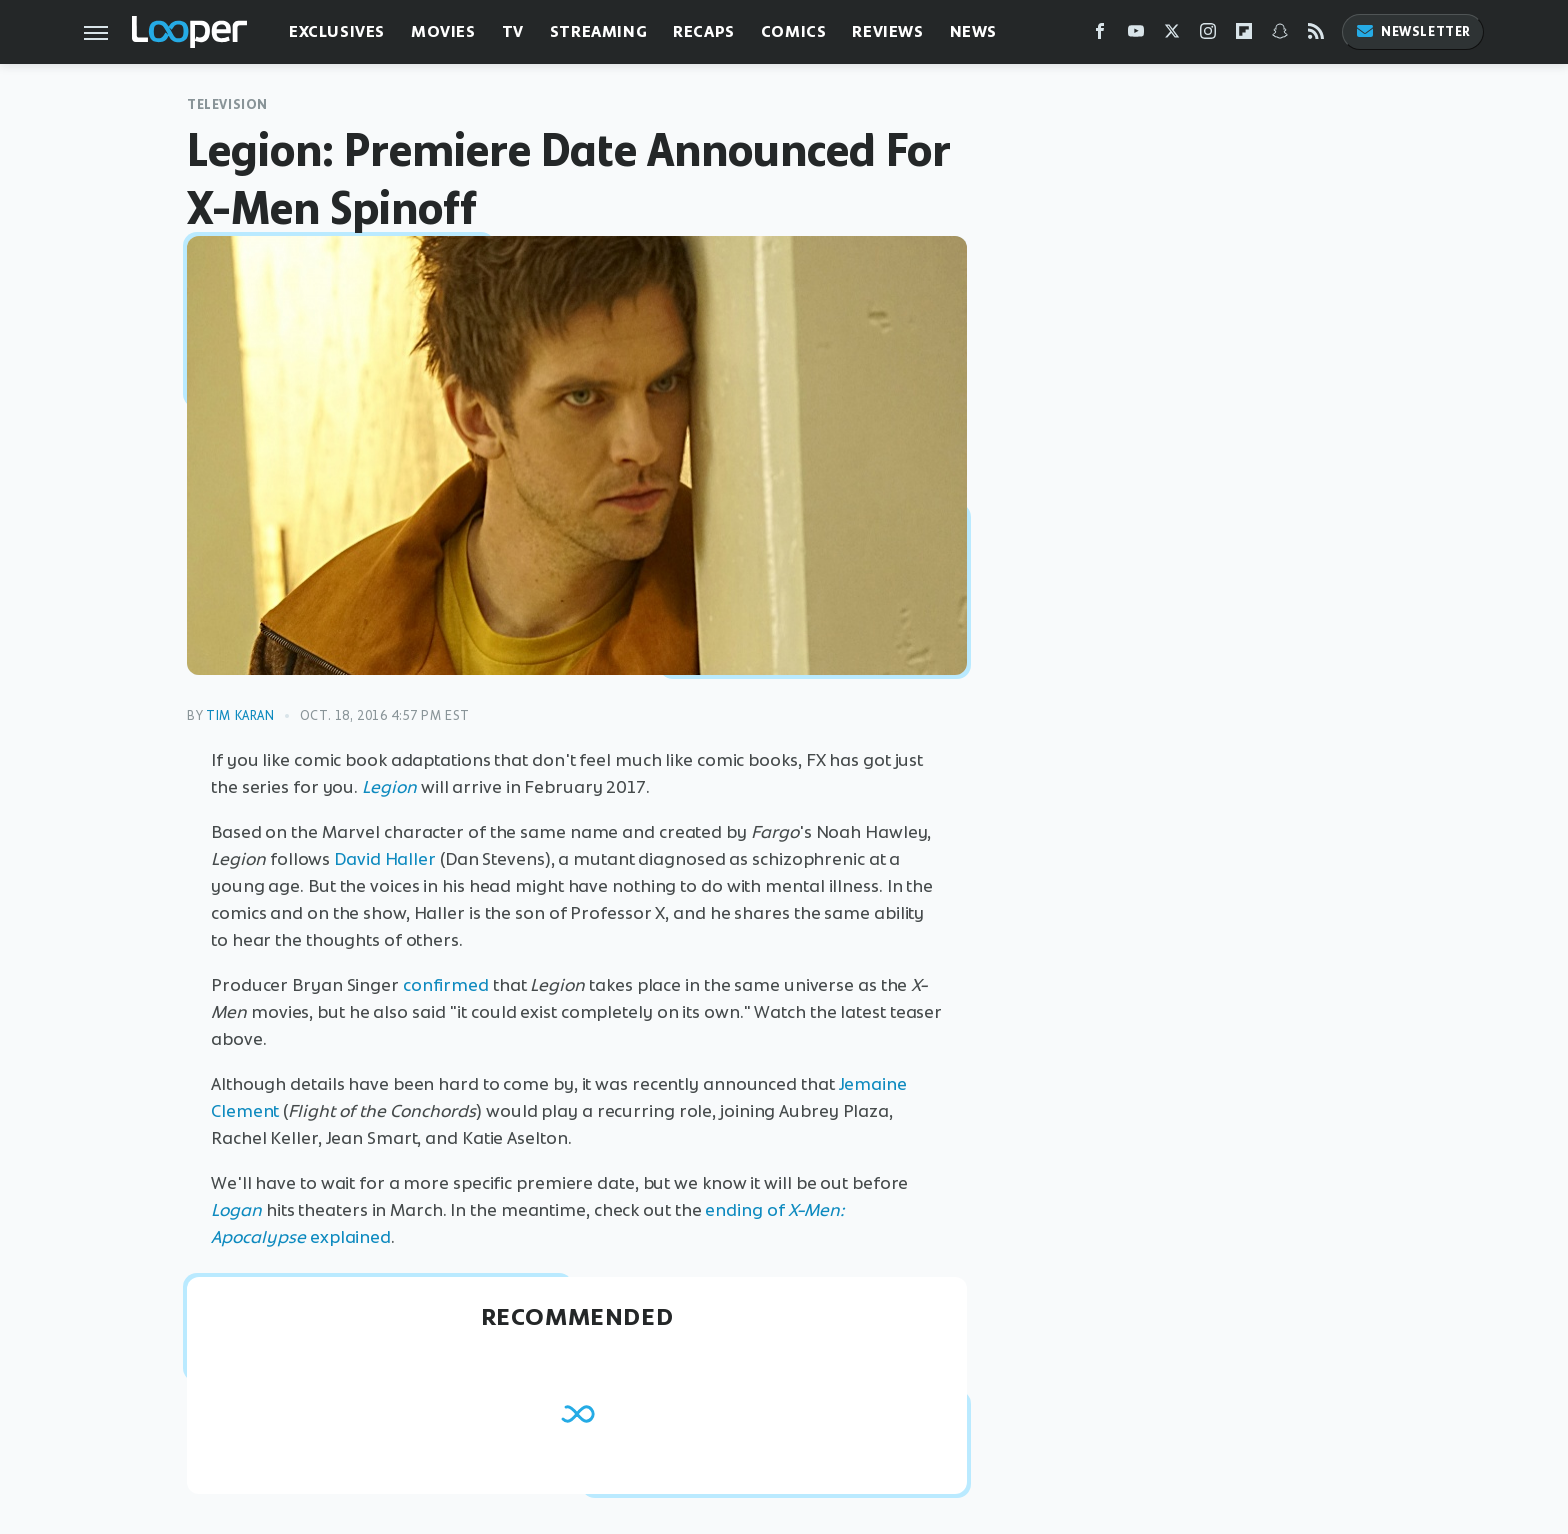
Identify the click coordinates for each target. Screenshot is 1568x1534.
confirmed (446, 985)
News (973, 31)
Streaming (598, 31)
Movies (443, 31)
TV (513, 31)
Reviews (887, 31)
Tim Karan (240, 715)
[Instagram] (1208, 35)
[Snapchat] (1280, 35)
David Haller (385, 859)
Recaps (704, 31)
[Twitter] (1172, 35)
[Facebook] (1100, 35)
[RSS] (1316, 35)
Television (227, 104)
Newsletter (1413, 31)
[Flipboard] (1244, 35)
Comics (794, 31)
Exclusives (337, 31)
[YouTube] (1136, 35)
